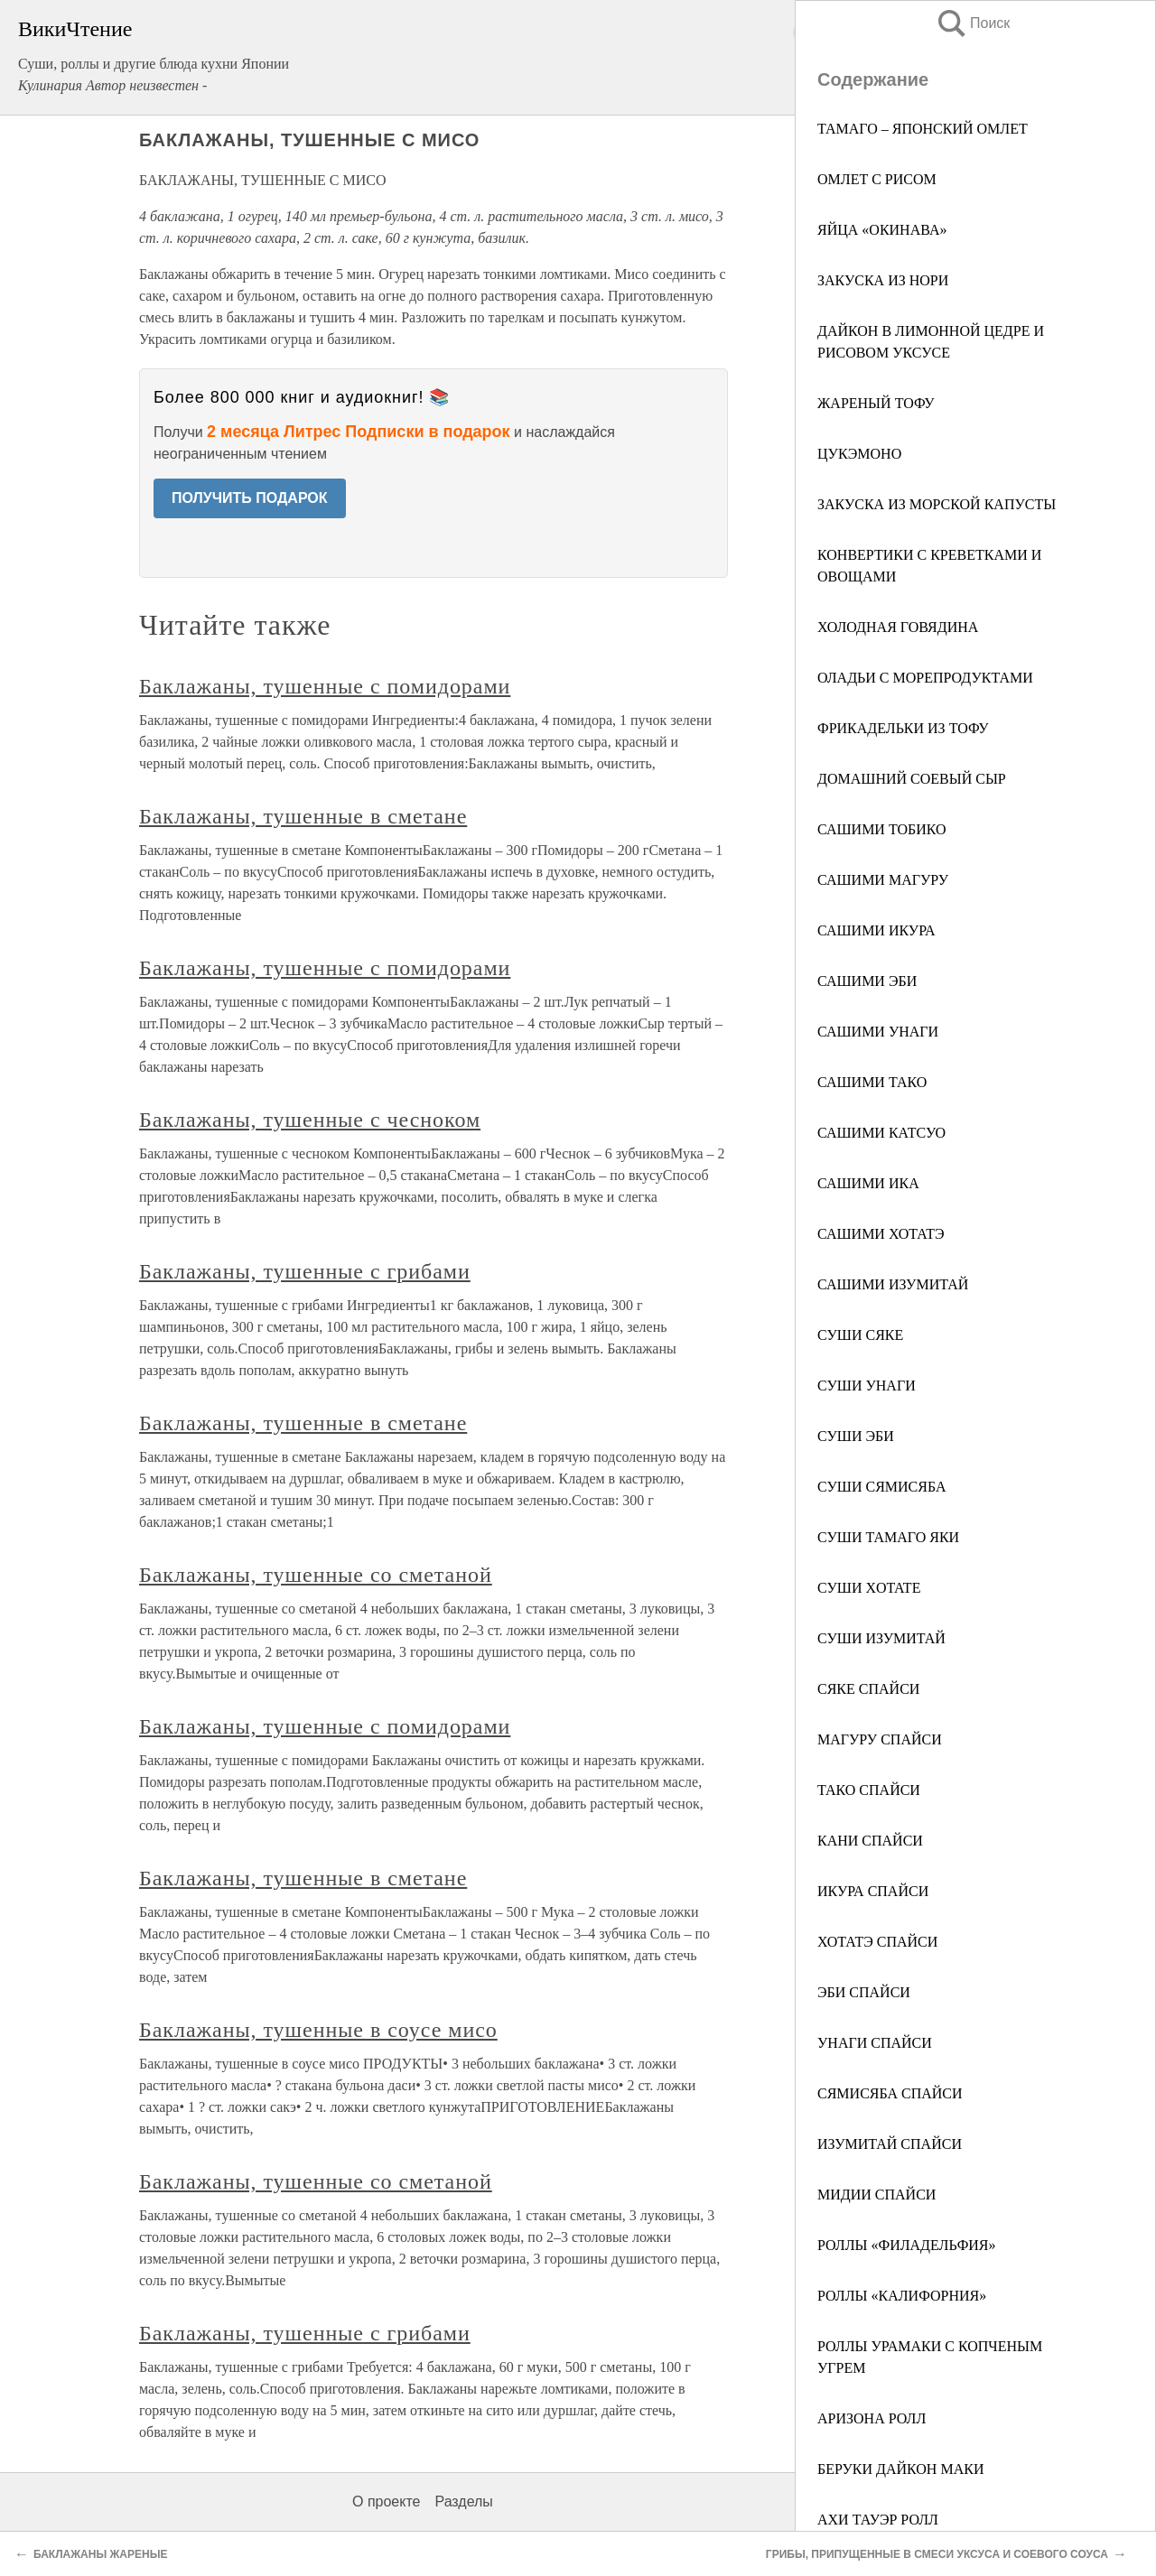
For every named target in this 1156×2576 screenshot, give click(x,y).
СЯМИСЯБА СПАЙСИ (890, 2093)
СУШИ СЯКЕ (860, 1335)
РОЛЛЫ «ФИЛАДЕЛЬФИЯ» (906, 2245)
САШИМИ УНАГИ (877, 1031)
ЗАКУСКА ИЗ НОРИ (882, 280)
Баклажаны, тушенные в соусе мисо (318, 2029)
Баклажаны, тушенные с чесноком (309, 1119)
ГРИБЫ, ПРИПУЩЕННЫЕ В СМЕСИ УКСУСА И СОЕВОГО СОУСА (937, 2554)
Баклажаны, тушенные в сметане (303, 816)
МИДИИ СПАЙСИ (876, 2194)
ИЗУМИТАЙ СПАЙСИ (889, 2144)
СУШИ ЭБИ (855, 1436)
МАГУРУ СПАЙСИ (879, 1739)
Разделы (463, 2501)
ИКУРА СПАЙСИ (872, 1891)
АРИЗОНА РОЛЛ (871, 2418)
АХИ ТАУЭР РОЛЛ (877, 2519)
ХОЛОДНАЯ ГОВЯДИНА (897, 627)
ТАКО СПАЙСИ (868, 1790)
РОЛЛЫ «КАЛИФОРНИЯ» (901, 2295)
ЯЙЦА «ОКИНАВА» (881, 229)
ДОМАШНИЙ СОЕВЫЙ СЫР (911, 778)
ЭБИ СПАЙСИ (863, 1992)
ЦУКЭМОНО (859, 453)
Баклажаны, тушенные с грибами (305, 1271)
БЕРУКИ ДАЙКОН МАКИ (900, 2469)
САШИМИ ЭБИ (867, 981)
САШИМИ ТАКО (872, 1082)
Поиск (972, 23)
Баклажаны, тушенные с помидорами (324, 686)
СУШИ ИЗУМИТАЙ (881, 1638)
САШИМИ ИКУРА (876, 930)
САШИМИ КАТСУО (881, 1132)
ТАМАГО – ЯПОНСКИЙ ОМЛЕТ (922, 128)
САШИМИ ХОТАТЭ (881, 1234)
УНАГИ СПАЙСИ (874, 2043)
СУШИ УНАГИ (866, 1385)
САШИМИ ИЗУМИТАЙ (892, 1284)
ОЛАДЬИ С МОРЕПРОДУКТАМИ (925, 677)
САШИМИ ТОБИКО (881, 829)
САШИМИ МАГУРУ (882, 880)
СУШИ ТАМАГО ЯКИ (888, 1537)
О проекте (386, 2501)
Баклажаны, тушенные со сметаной (315, 1574)
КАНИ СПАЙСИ (870, 1840)
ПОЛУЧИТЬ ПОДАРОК (250, 498)
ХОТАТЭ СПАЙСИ (877, 1941)
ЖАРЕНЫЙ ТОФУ (876, 403)
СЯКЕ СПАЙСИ (868, 1689)
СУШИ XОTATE (868, 1587)
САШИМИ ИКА (868, 1183)
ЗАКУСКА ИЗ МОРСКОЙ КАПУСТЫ (936, 504)
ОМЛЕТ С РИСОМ (877, 179)
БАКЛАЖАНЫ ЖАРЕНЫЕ (100, 2554)
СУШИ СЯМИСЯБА (881, 1486)
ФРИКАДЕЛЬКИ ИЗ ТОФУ (903, 728)
